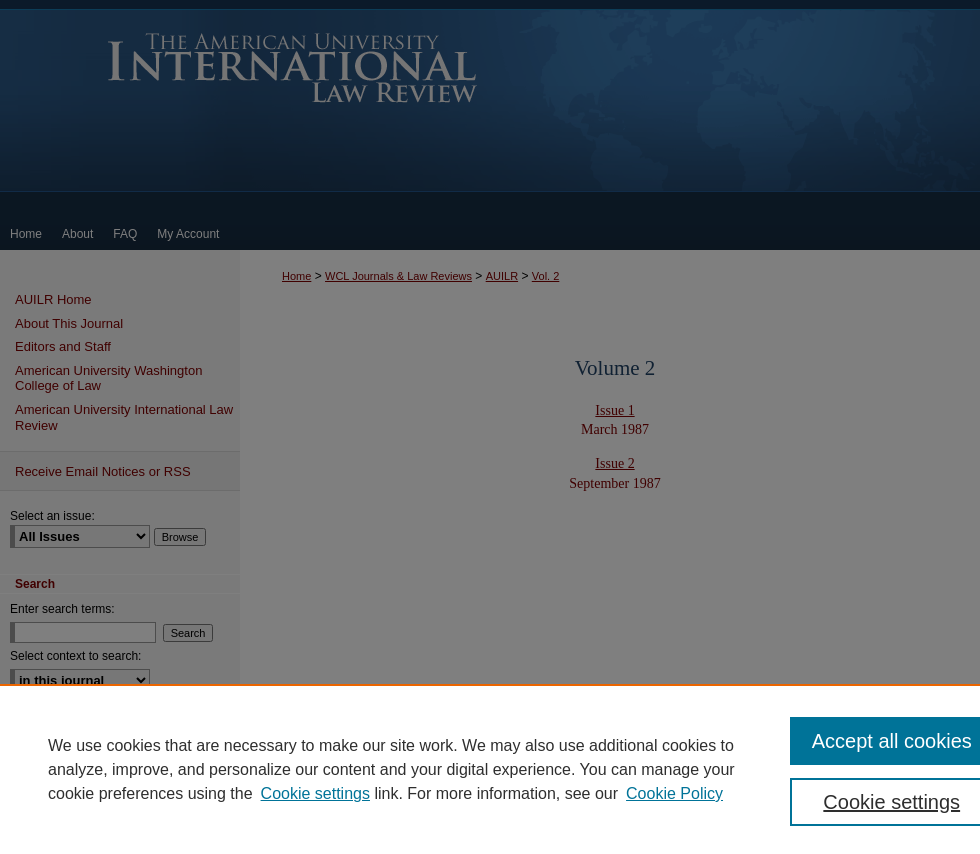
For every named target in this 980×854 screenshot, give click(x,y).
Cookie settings (315, 793)
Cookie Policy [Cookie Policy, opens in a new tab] (674, 793)
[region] (490, 769)
